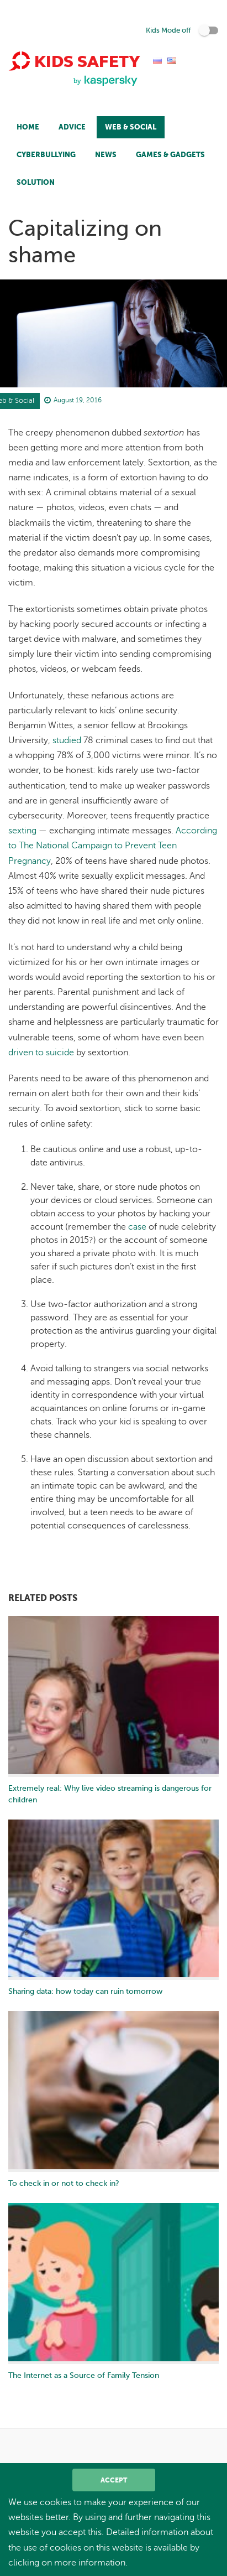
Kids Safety (74, 61)
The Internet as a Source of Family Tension (83, 2375)
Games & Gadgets (170, 155)
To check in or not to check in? (63, 2183)
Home (28, 127)
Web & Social (130, 127)
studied (66, 740)
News (106, 155)
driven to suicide (41, 1053)
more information (89, 2563)
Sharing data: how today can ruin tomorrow (85, 1991)
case (137, 1227)
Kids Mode (168, 30)
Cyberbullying (46, 155)
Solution (36, 182)
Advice (72, 127)
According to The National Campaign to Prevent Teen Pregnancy (112, 845)
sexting (22, 831)
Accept (114, 2480)
